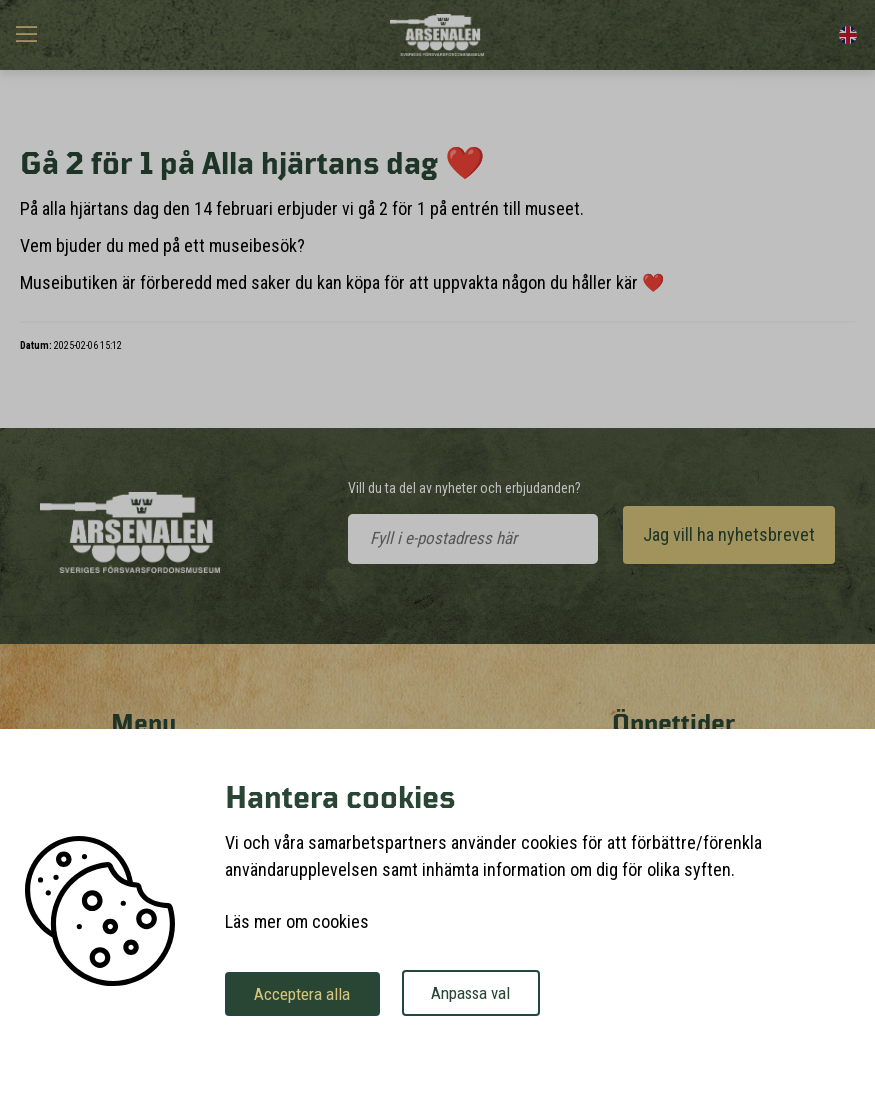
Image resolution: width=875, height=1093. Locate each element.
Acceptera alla (309, 993)
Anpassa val (495, 993)
